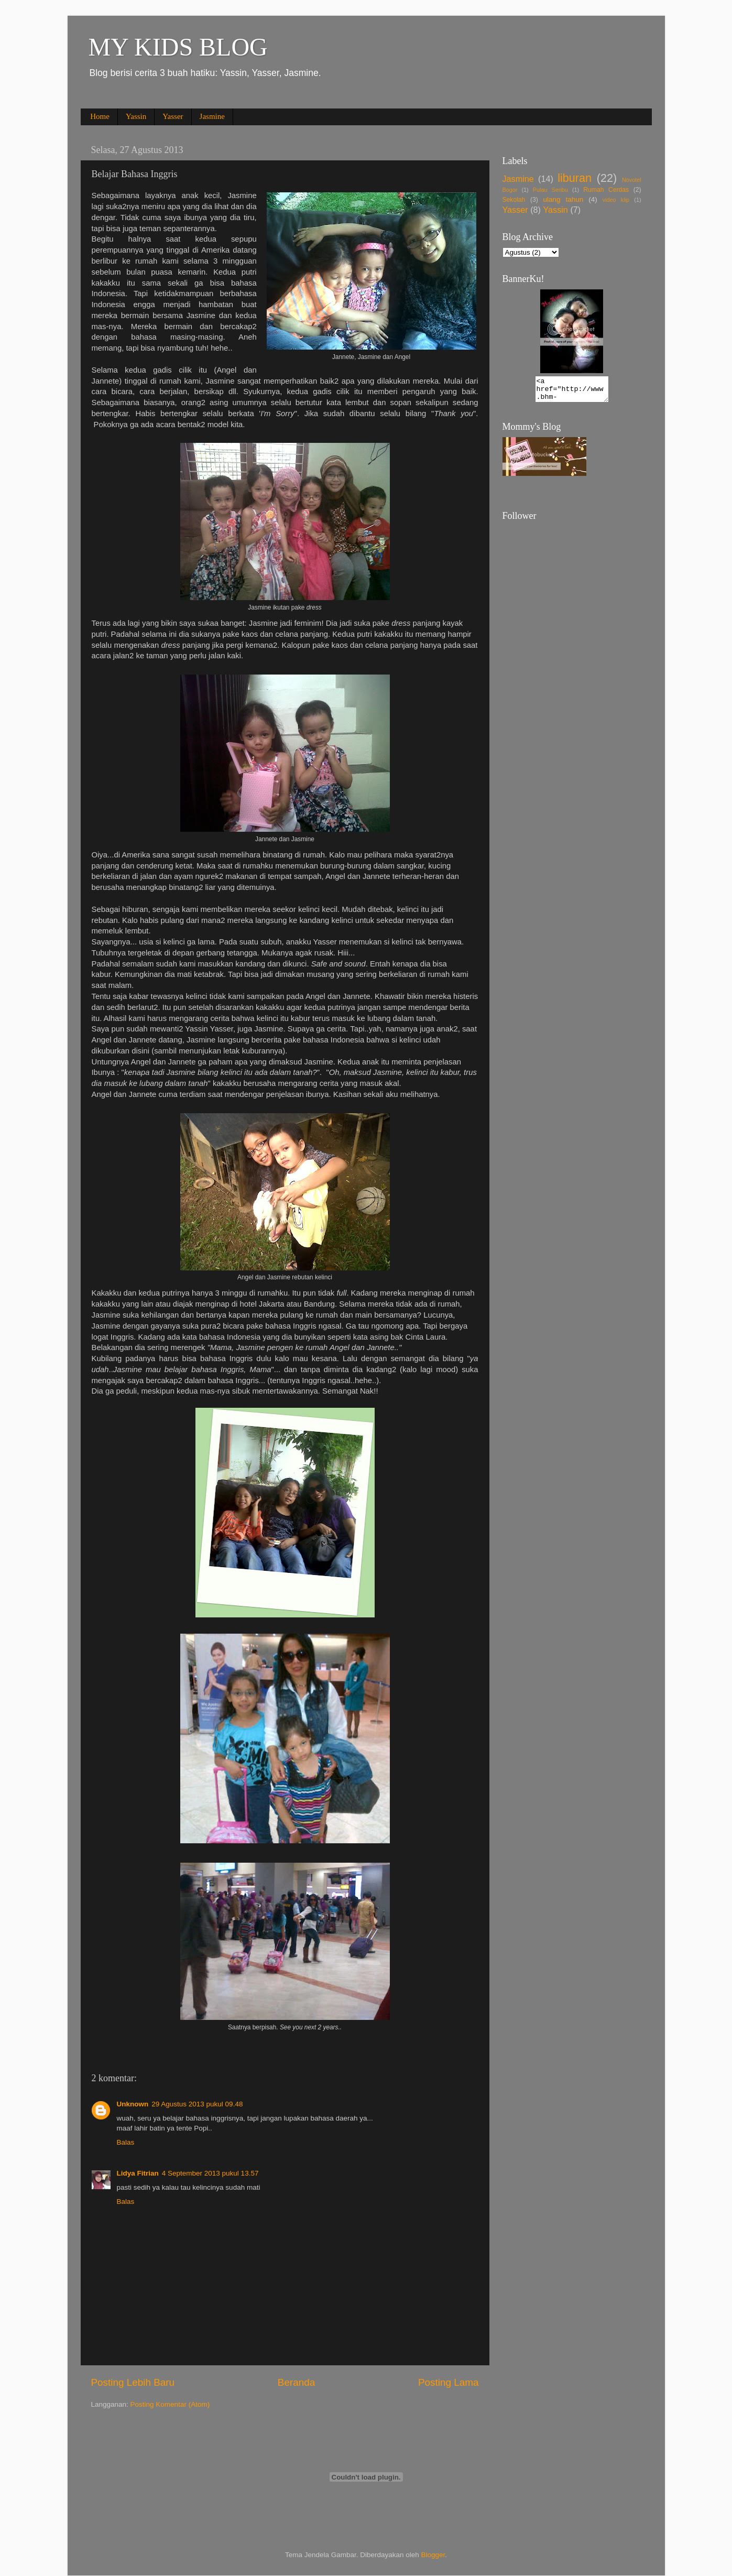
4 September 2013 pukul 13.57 (210, 2173)
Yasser (172, 116)
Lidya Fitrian (138, 2173)
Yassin (136, 116)
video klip (616, 200)
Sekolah (514, 199)
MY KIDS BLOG (178, 47)
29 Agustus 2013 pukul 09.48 (197, 2104)
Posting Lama (448, 2382)
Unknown (133, 2104)
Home (100, 116)
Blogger (433, 2555)
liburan (575, 177)
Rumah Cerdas (606, 189)
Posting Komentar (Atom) (170, 2404)
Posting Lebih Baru (133, 2382)
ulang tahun (563, 199)
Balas (126, 2142)
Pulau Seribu (550, 190)
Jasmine (212, 116)
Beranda (296, 2382)
